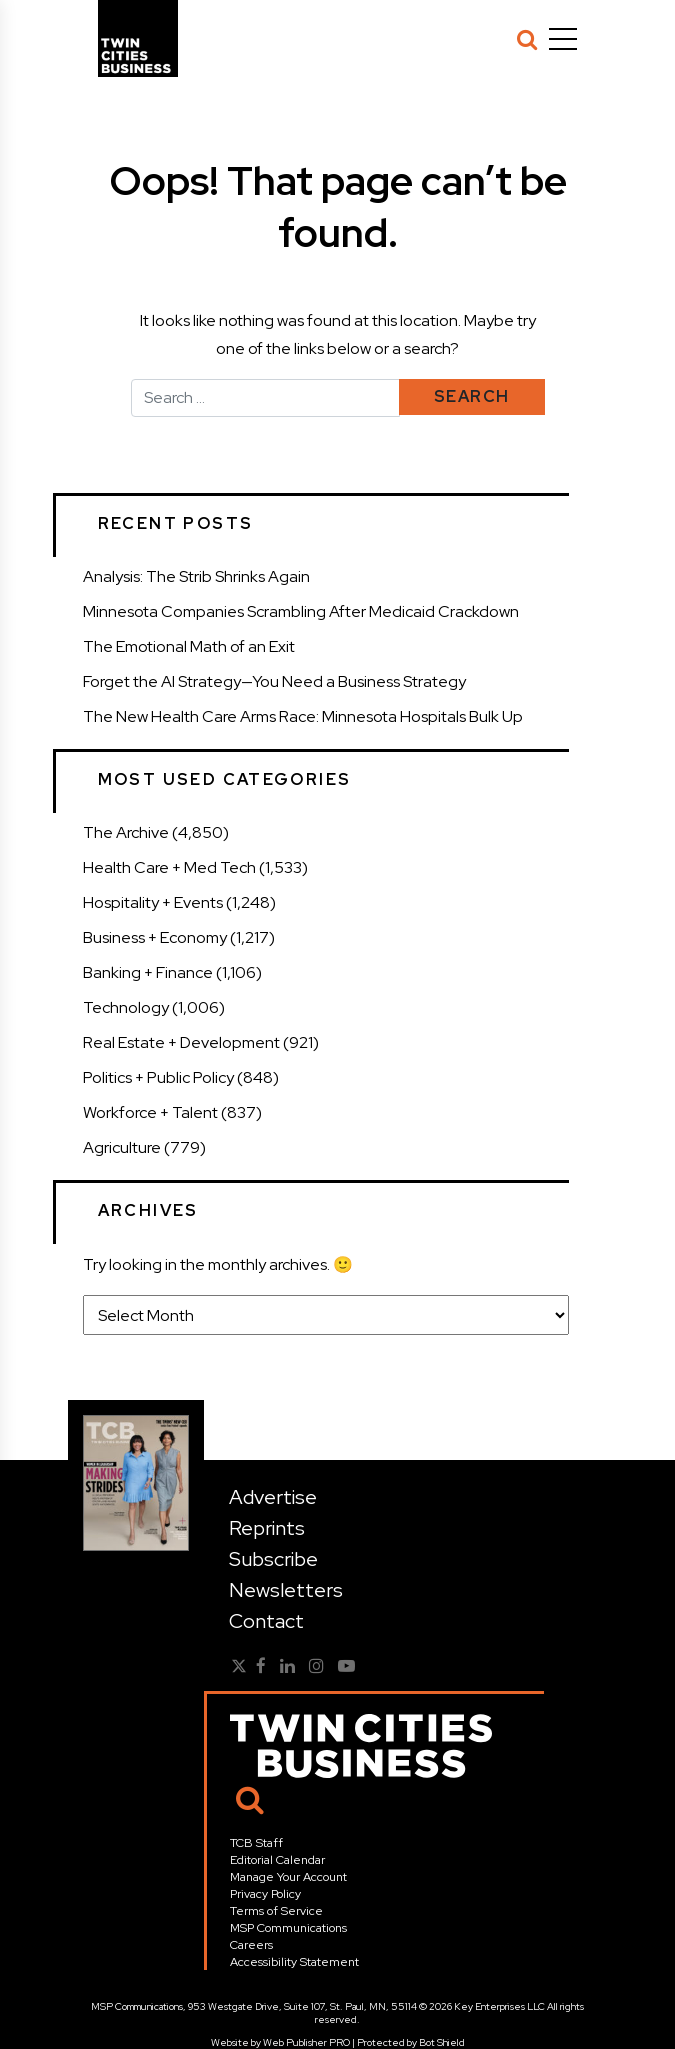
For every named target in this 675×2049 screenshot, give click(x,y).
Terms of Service (276, 1911)
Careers (251, 1945)
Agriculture (122, 1147)
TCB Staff (256, 1843)
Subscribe (273, 1559)
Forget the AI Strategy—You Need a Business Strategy (274, 681)
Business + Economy (155, 937)
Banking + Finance (148, 972)
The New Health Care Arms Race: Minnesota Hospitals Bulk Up (303, 716)
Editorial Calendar (277, 1860)
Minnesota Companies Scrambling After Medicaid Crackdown (301, 611)
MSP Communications (288, 1928)
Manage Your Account (288, 1877)
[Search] (527, 39)
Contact (266, 1621)
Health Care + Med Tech (169, 867)
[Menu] (563, 39)
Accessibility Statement (294, 1962)
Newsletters (286, 1590)
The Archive (126, 832)
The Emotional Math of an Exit (189, 646)
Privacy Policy (265, 1894)
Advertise (273, 1497)
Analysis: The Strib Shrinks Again (196, 576)
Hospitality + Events (153, 902)
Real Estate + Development (181, 1042)
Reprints (267, 1528)
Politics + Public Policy (158, 1077)
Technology (126, 1007)
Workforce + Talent (150, 1112)
